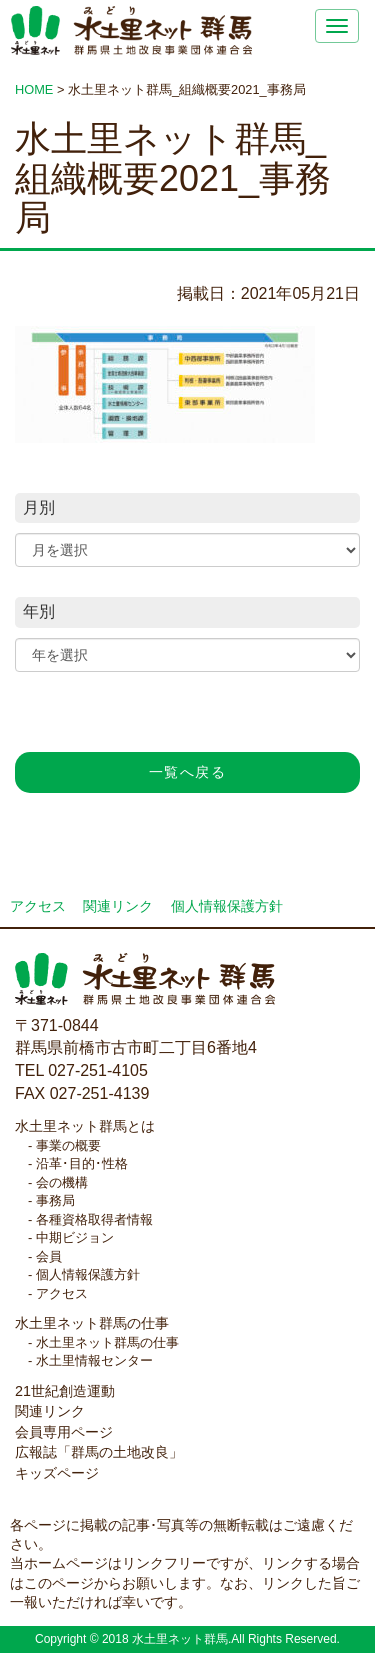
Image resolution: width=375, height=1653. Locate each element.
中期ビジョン (75, 1237)
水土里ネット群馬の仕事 (92, 1323)
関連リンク (118, 906)
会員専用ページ (64, 1432)
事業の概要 (68, 1145)
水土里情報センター (94, 1360)
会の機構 (62, 1182)
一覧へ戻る (187, 772)
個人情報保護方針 (227, 906)
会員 (49, 1256)
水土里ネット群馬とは (85, 1126)
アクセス (38, 906)
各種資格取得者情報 (94, 1219)
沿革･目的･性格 (82, 1163)
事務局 (55, 1200)
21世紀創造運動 (65, 1391)
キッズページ (57, 1473)
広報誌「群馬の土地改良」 (99, 1452)
